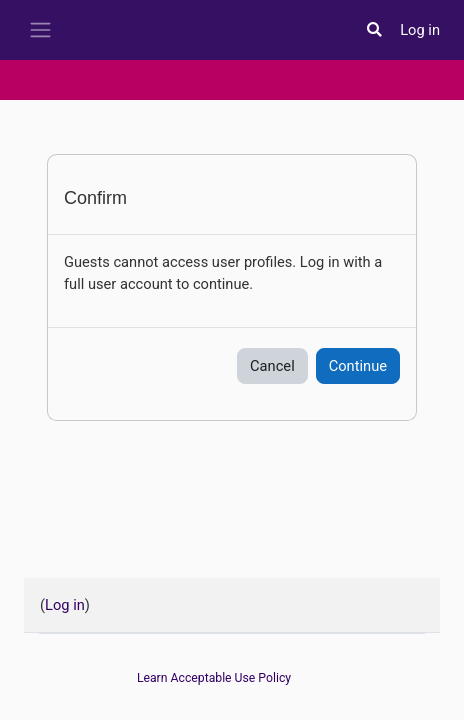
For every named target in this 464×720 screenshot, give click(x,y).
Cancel (272, 366)
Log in (420, 30)
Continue (358, 366)
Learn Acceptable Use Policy (214, 678)
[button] (374, 30)
